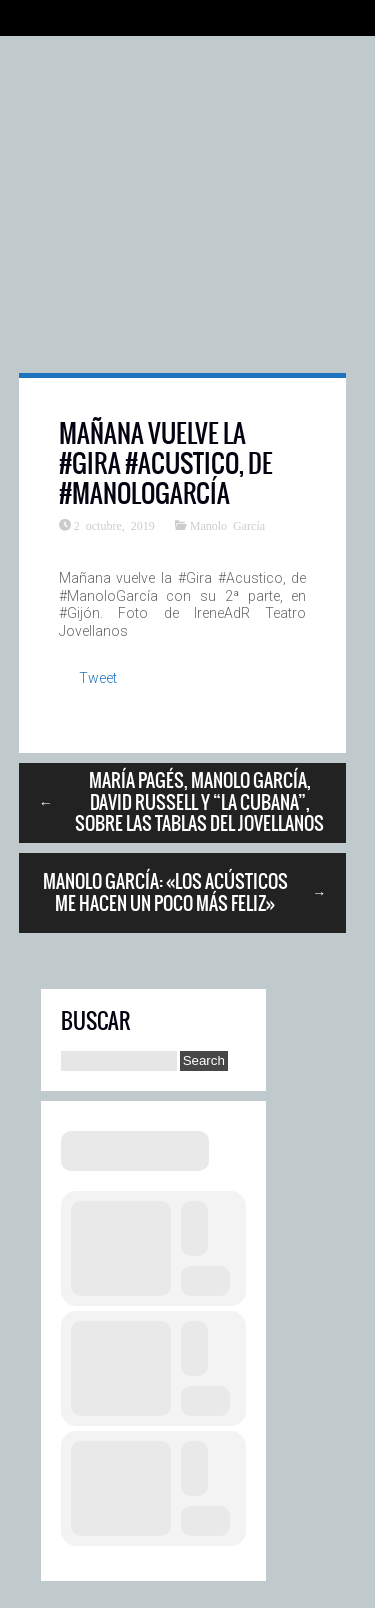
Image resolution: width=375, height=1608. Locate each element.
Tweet (98, 678)
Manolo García (227, 525)
